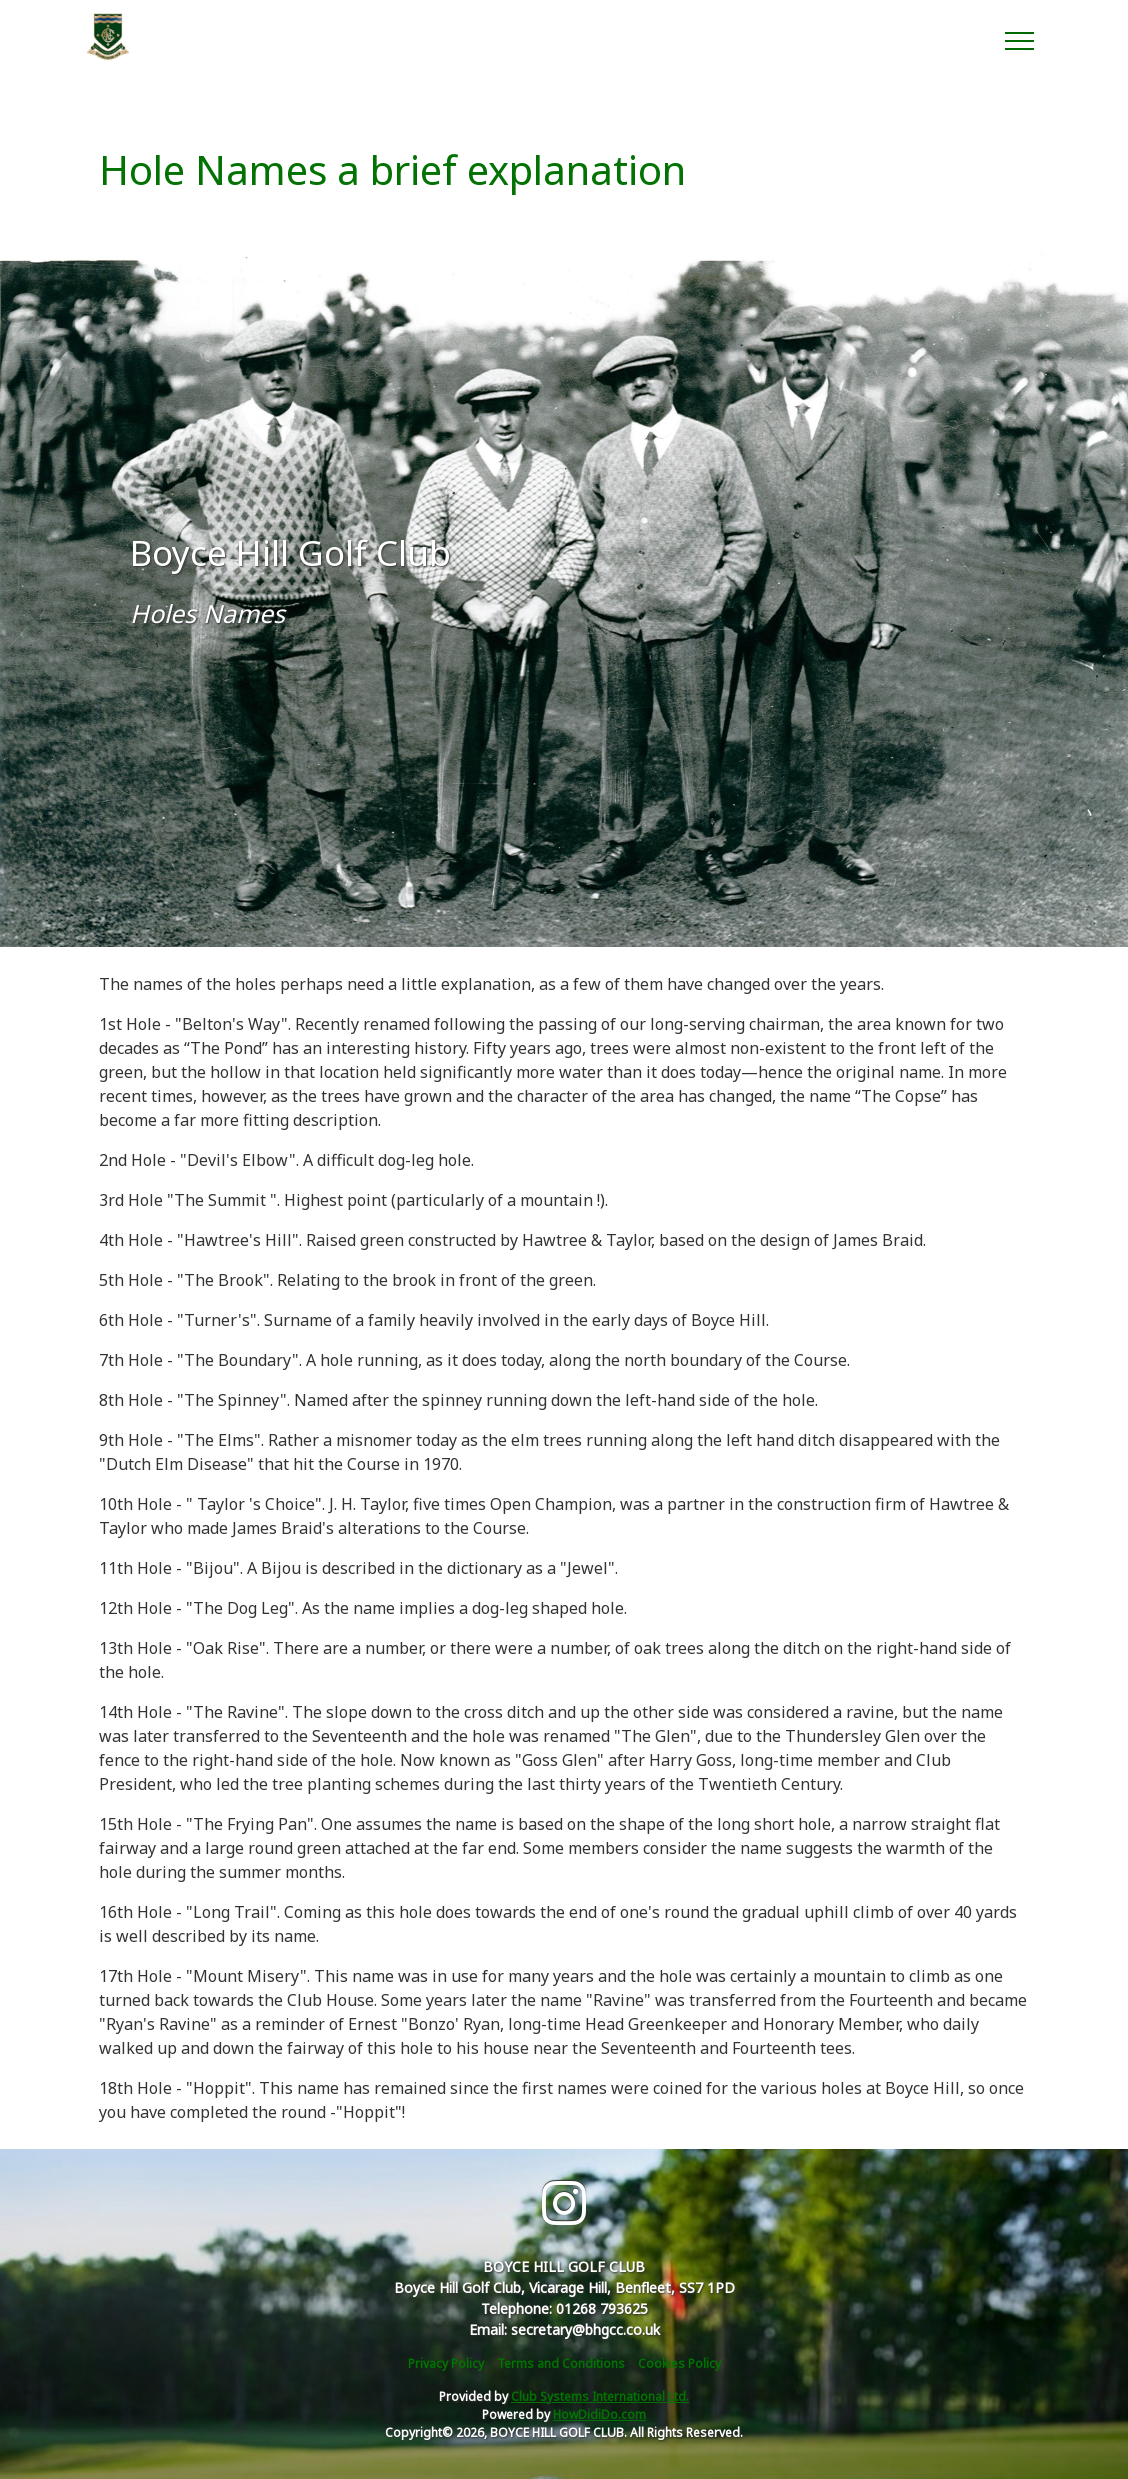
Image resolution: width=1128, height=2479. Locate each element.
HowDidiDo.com (599, 2414)
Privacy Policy (446, 2363)
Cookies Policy (679, 2363)
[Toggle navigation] (1018, 38)
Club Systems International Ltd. (600, 2396)
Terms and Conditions (561, 2363)
